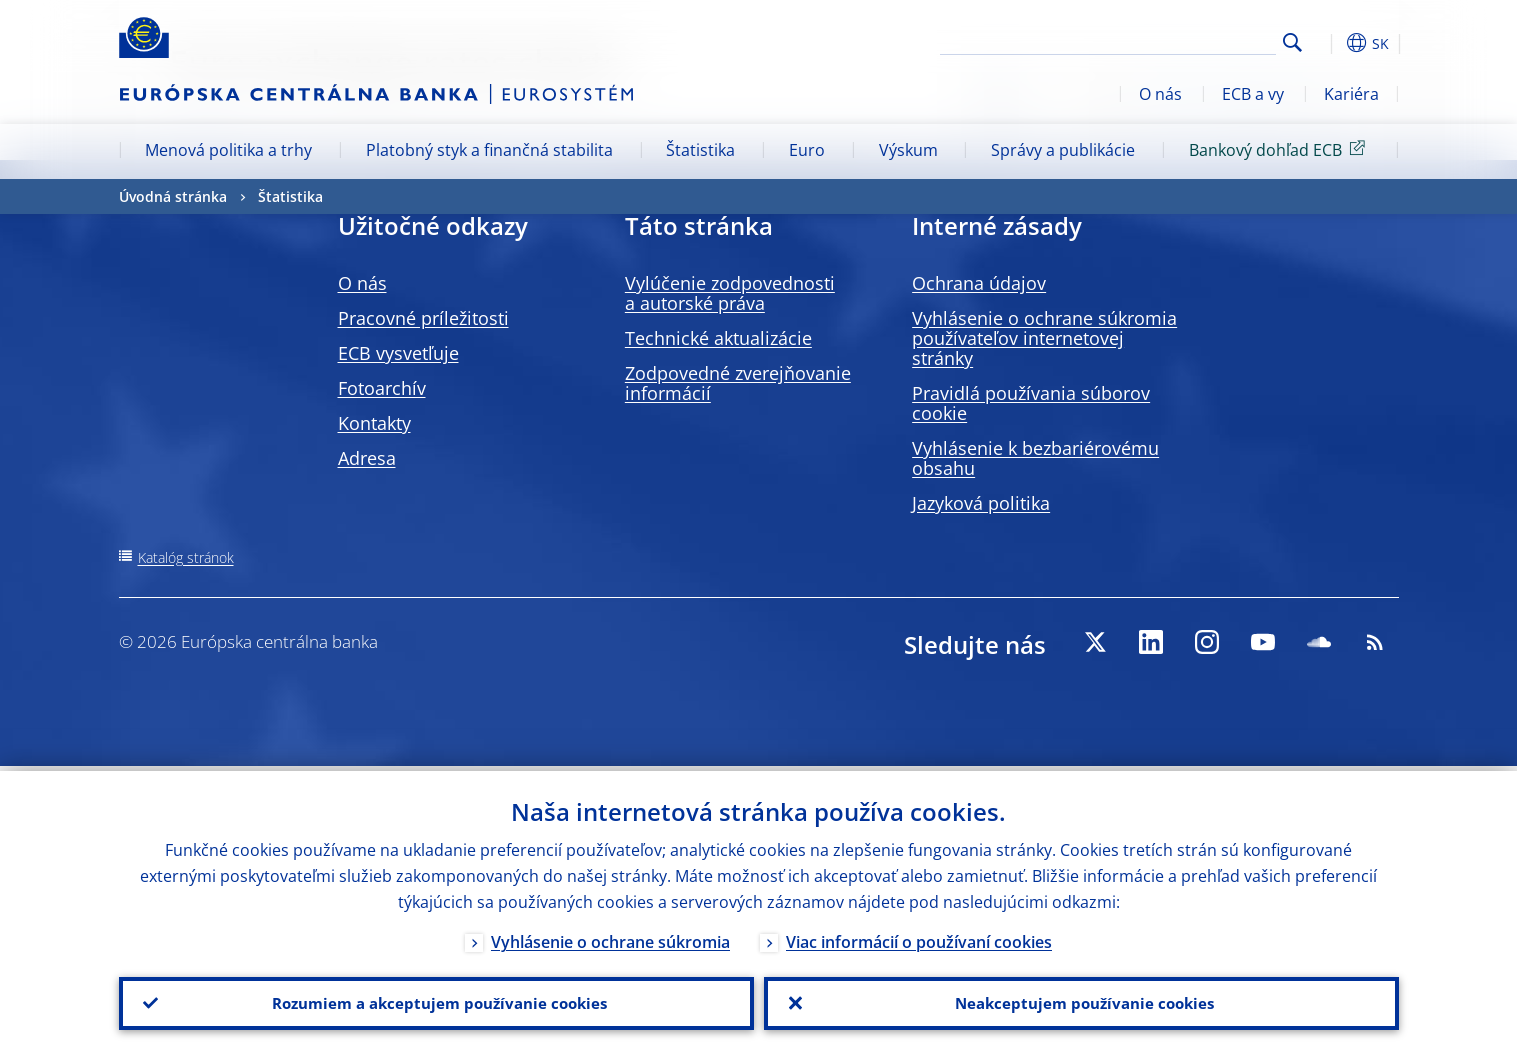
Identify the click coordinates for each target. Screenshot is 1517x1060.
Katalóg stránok (186, 557)
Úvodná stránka (173, 196)
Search (1292, 42)
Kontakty (374, 423)
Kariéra (1351, 94)
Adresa (367, 458)
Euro (807, 150)
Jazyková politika (981, 503)
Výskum (908, 150)
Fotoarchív (382, 388)
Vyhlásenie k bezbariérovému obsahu (1035, 458)
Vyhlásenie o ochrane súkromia (610, 937)
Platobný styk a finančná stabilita (489, 150)
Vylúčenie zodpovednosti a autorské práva (730, 293)
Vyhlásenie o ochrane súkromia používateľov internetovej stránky (1044, 338)
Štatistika (700, 150)
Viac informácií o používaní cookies (919, 937)
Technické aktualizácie (718, 338)
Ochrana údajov (979, 283)
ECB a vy (1253, 94)
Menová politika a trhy (228, 150)
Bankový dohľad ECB (1280, 149)
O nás (1160, 94)
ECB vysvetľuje (398, 353)
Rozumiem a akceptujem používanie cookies (436, 1001)
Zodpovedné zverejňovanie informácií (738, 383)
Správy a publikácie (1063, 150)
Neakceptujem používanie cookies (1081, 1001)
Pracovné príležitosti (423, 318)
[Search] (1176, 40)
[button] (1329, 43)
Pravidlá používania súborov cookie (1031, 403)
